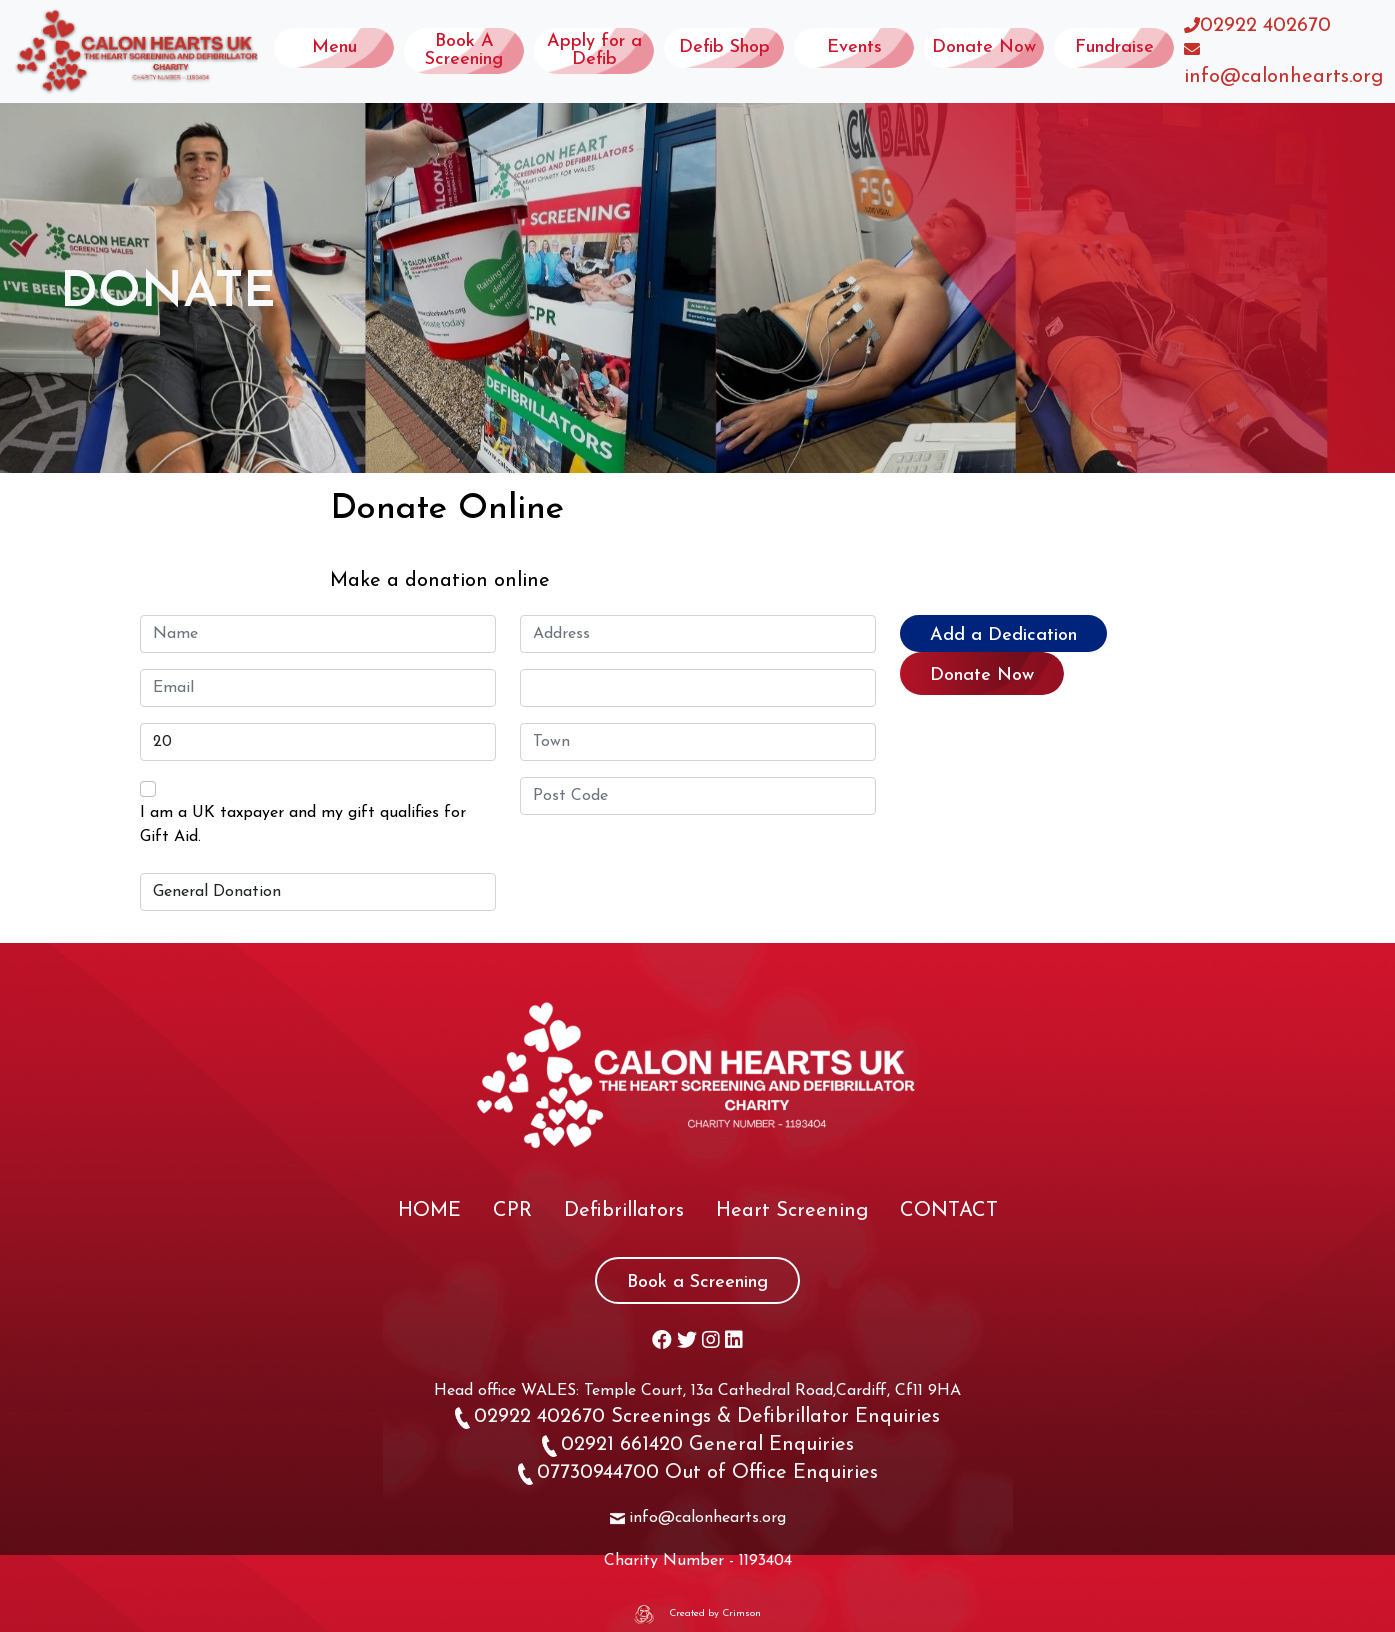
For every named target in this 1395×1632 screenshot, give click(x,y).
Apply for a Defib (594, 50)
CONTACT (949, 1211)
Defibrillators (624, 1211)
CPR (512, 1211)
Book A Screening (464, 50)
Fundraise (1114, 47)
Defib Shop (724, 47)
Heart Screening (792, 1211)
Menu (334, 47)
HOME (429, 1211)
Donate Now (984, 47)
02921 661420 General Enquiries (698, 1445)
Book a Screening (697, 1282)
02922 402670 (1265, 26)
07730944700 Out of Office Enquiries (698, 1473)
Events (854, 47)
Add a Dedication (1003, 635)
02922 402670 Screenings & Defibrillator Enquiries (697, 1417)
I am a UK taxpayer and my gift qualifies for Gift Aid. (303, 825)
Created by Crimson (715, 1613)
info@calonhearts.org (1283, 77)
